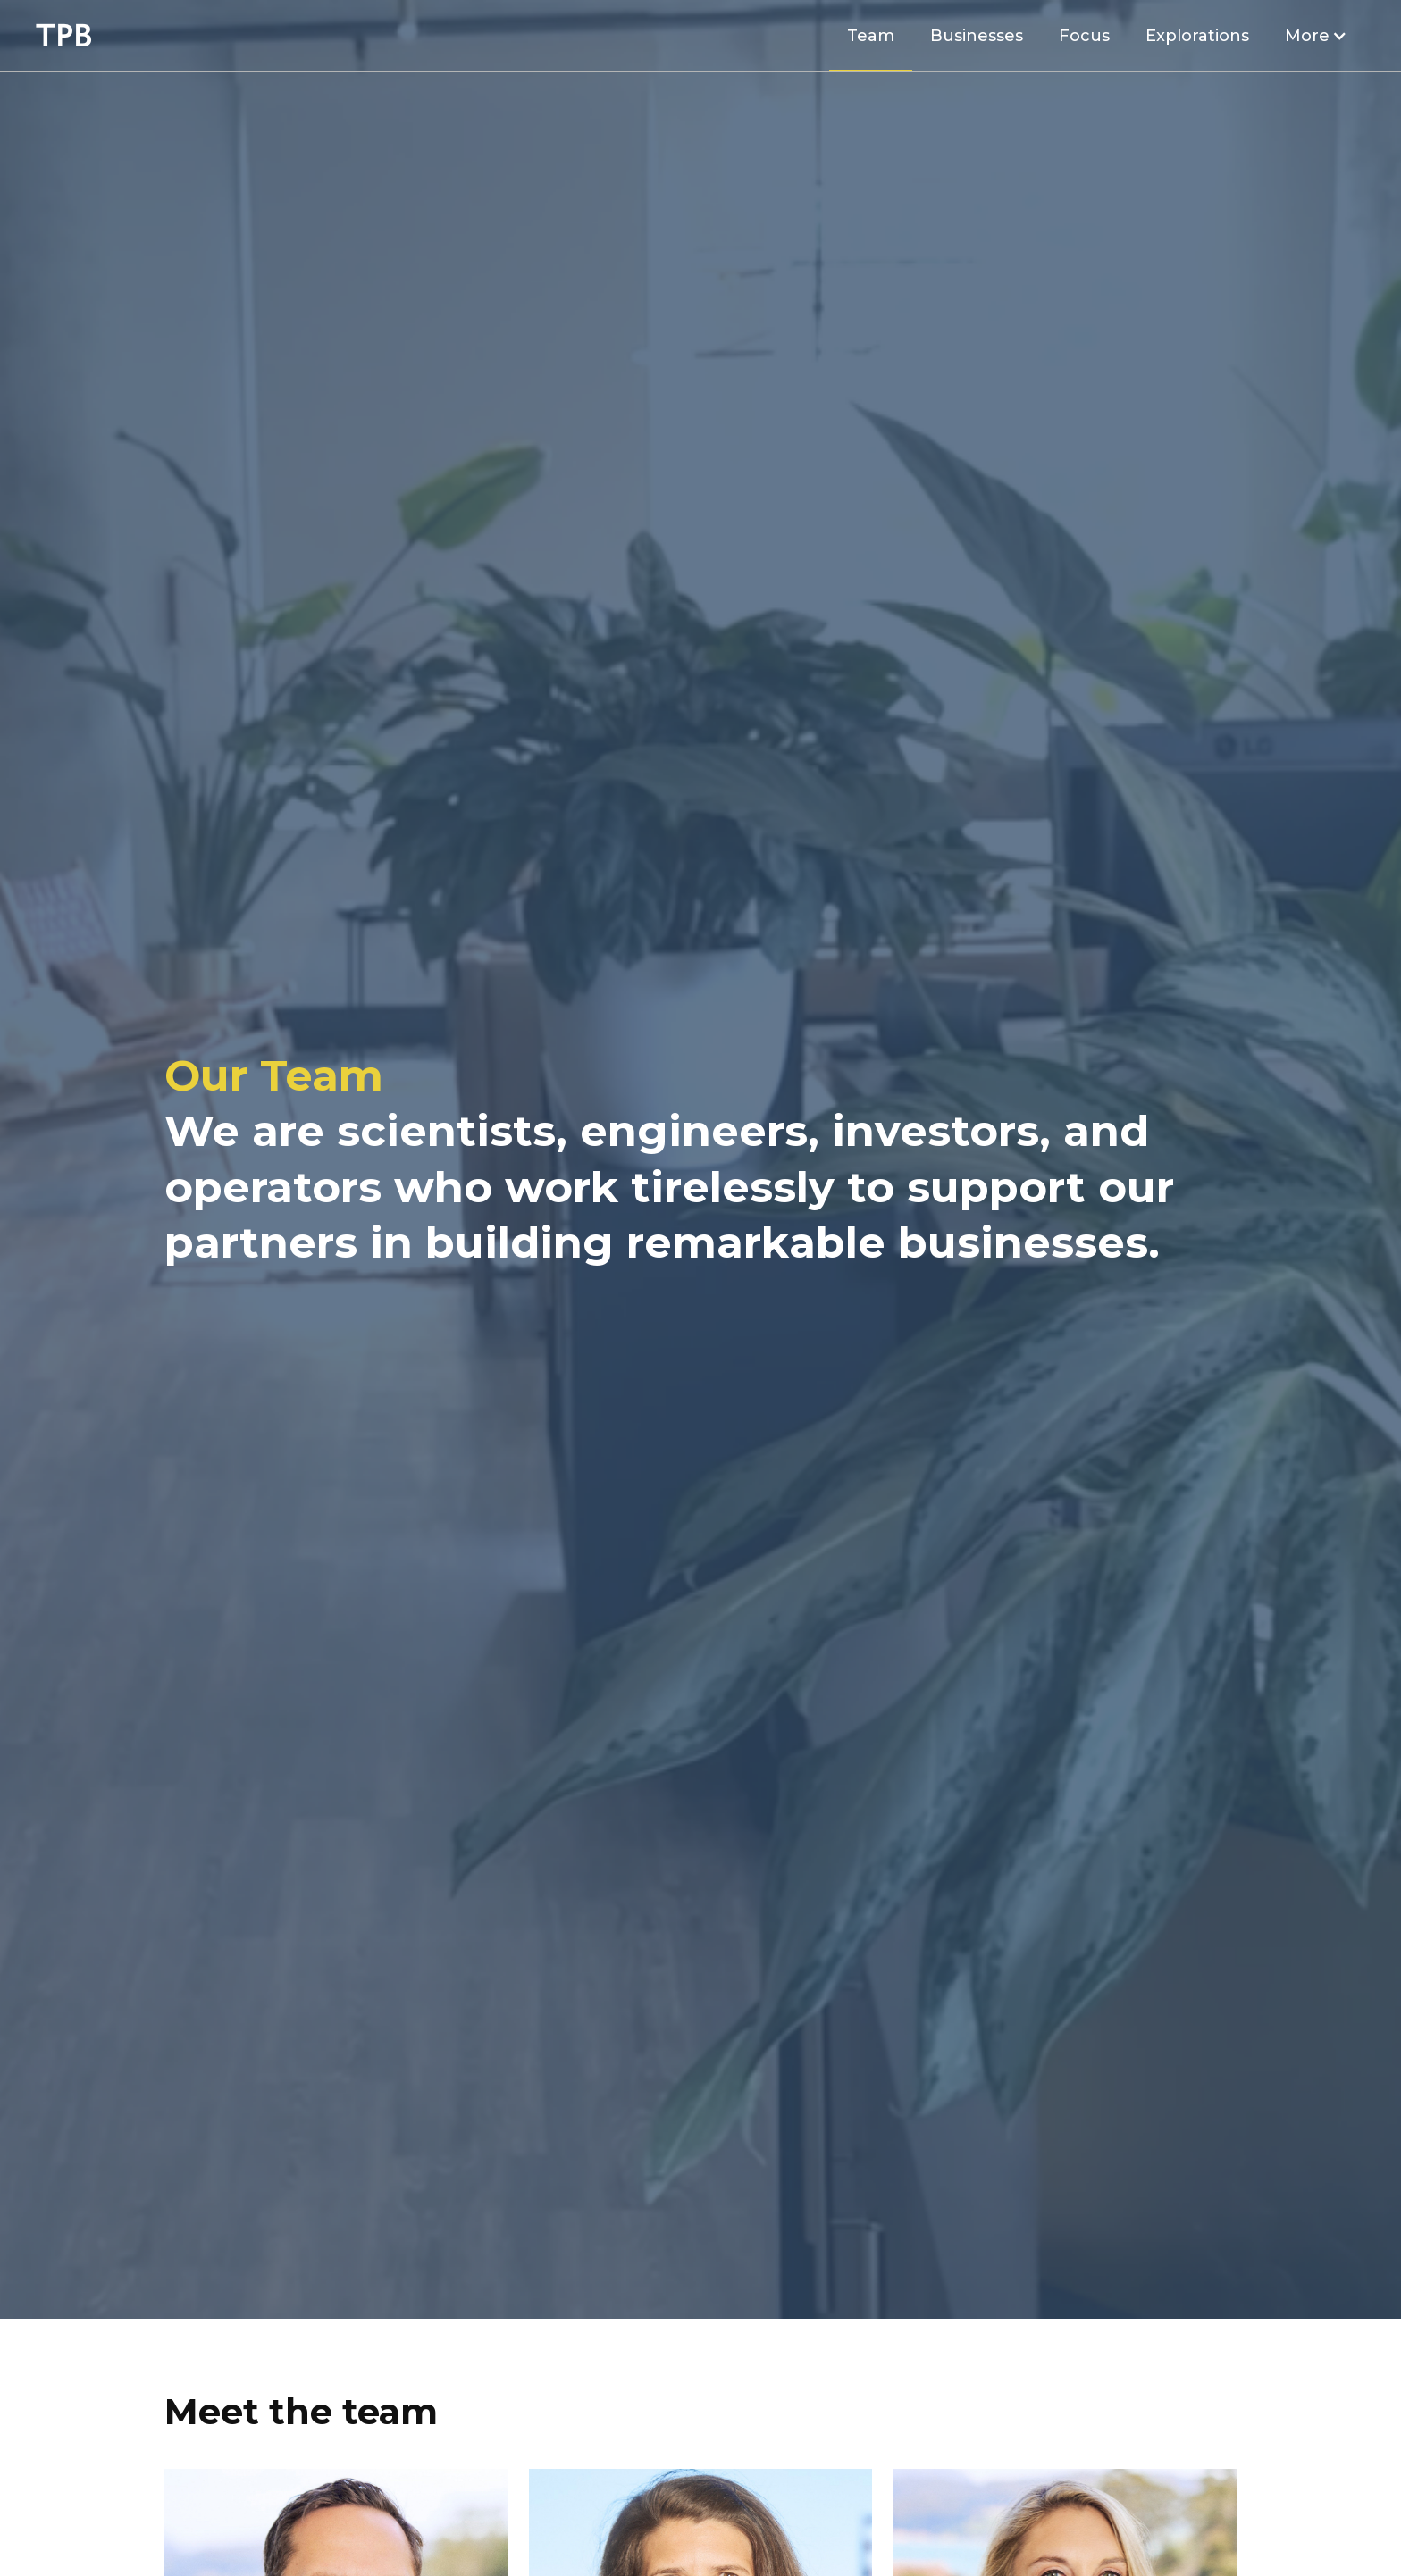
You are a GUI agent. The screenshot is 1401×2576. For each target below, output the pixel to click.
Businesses (976, 36)
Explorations (1197, 36)
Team (870, 36)
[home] (64, 35)
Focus (1084, 36)
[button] (1316, 36)
